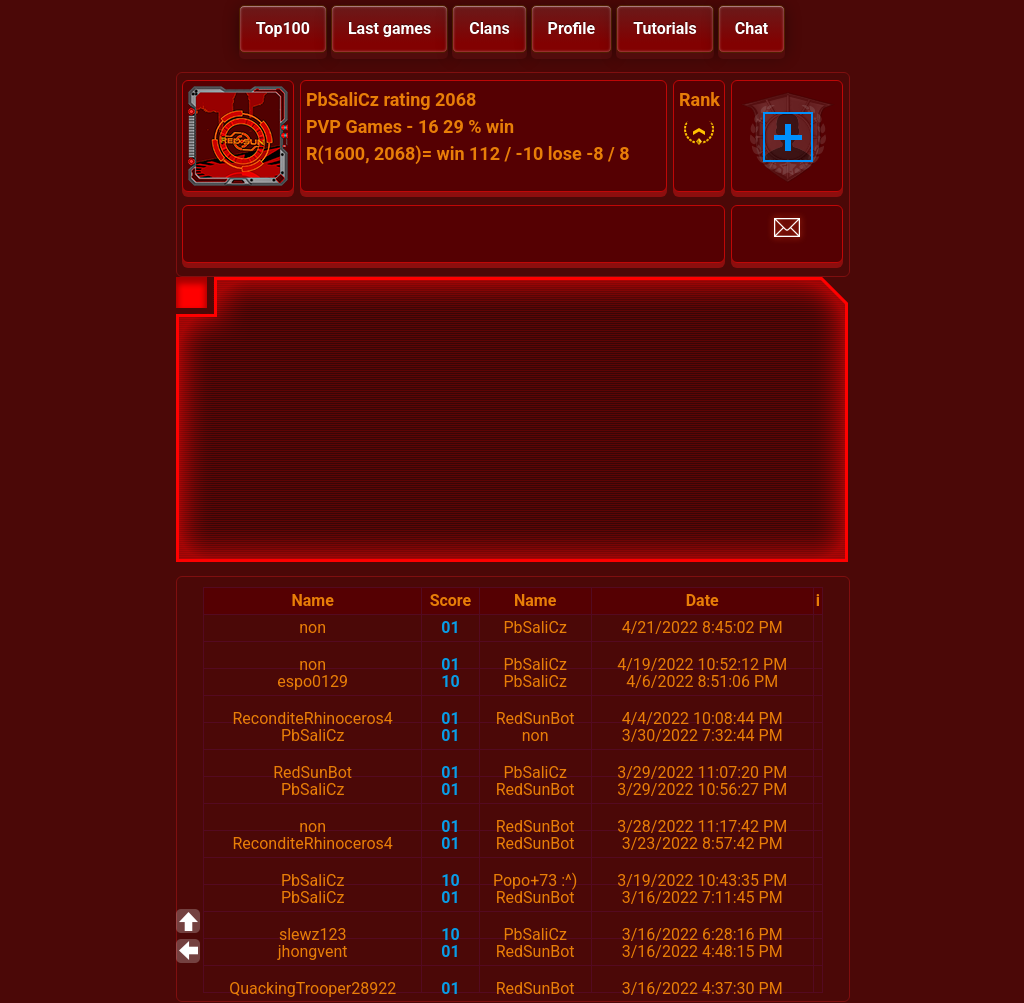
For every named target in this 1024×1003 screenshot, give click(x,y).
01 (450, 627)
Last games (389, 28)
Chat (751, 28)
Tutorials (665, 28)
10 (450, 681)
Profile (572, 28)
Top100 (283, 28)
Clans (489, 28)
